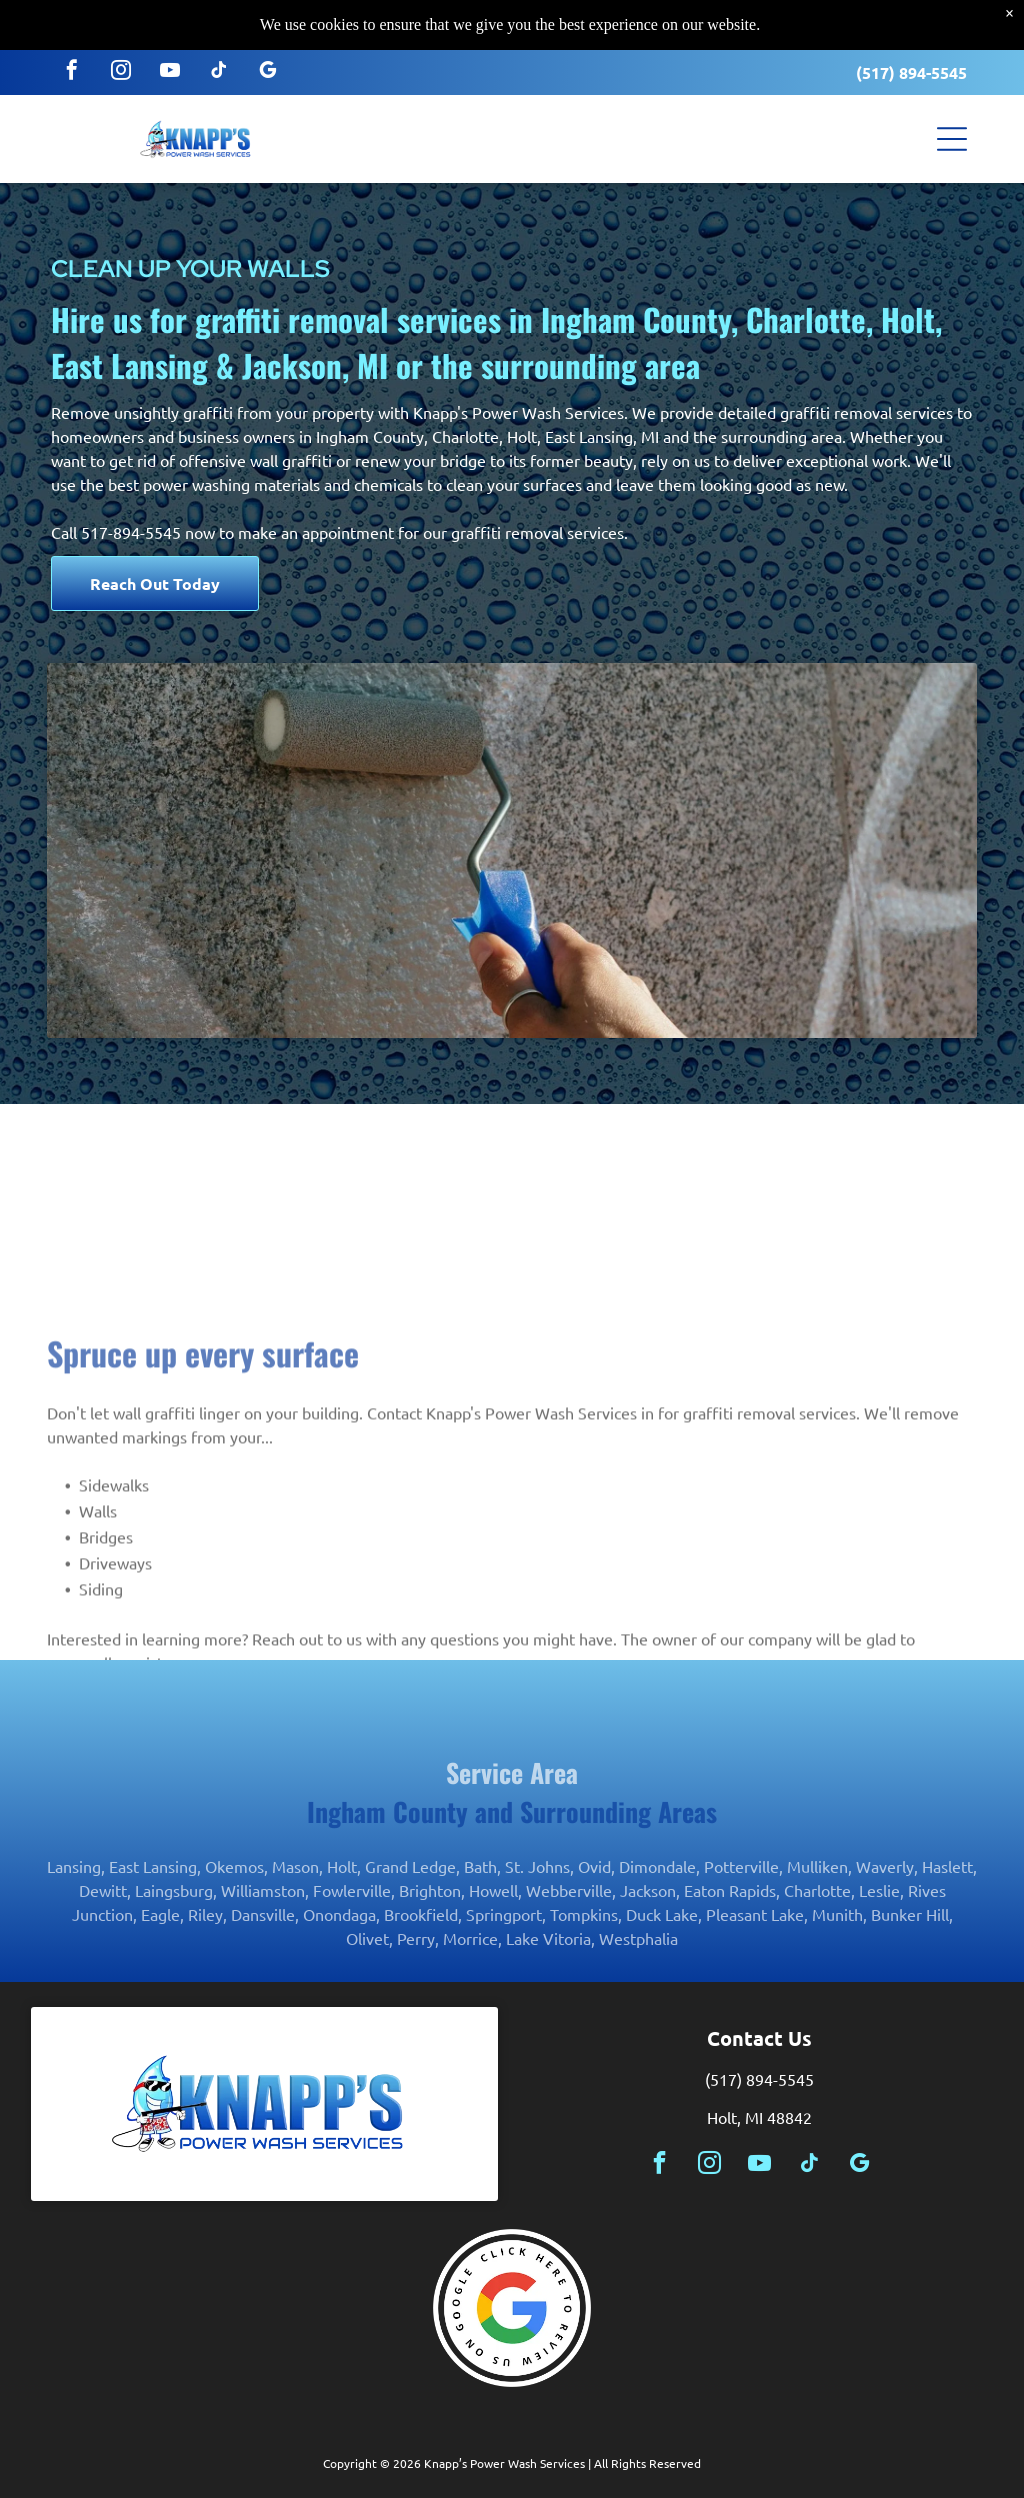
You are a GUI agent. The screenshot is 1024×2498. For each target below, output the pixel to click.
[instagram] (121, 51)
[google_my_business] (268, 51)
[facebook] (72, 51)
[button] (952, 118)
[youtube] (170, 51)
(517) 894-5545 (911, 51)
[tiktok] (219, 51)
